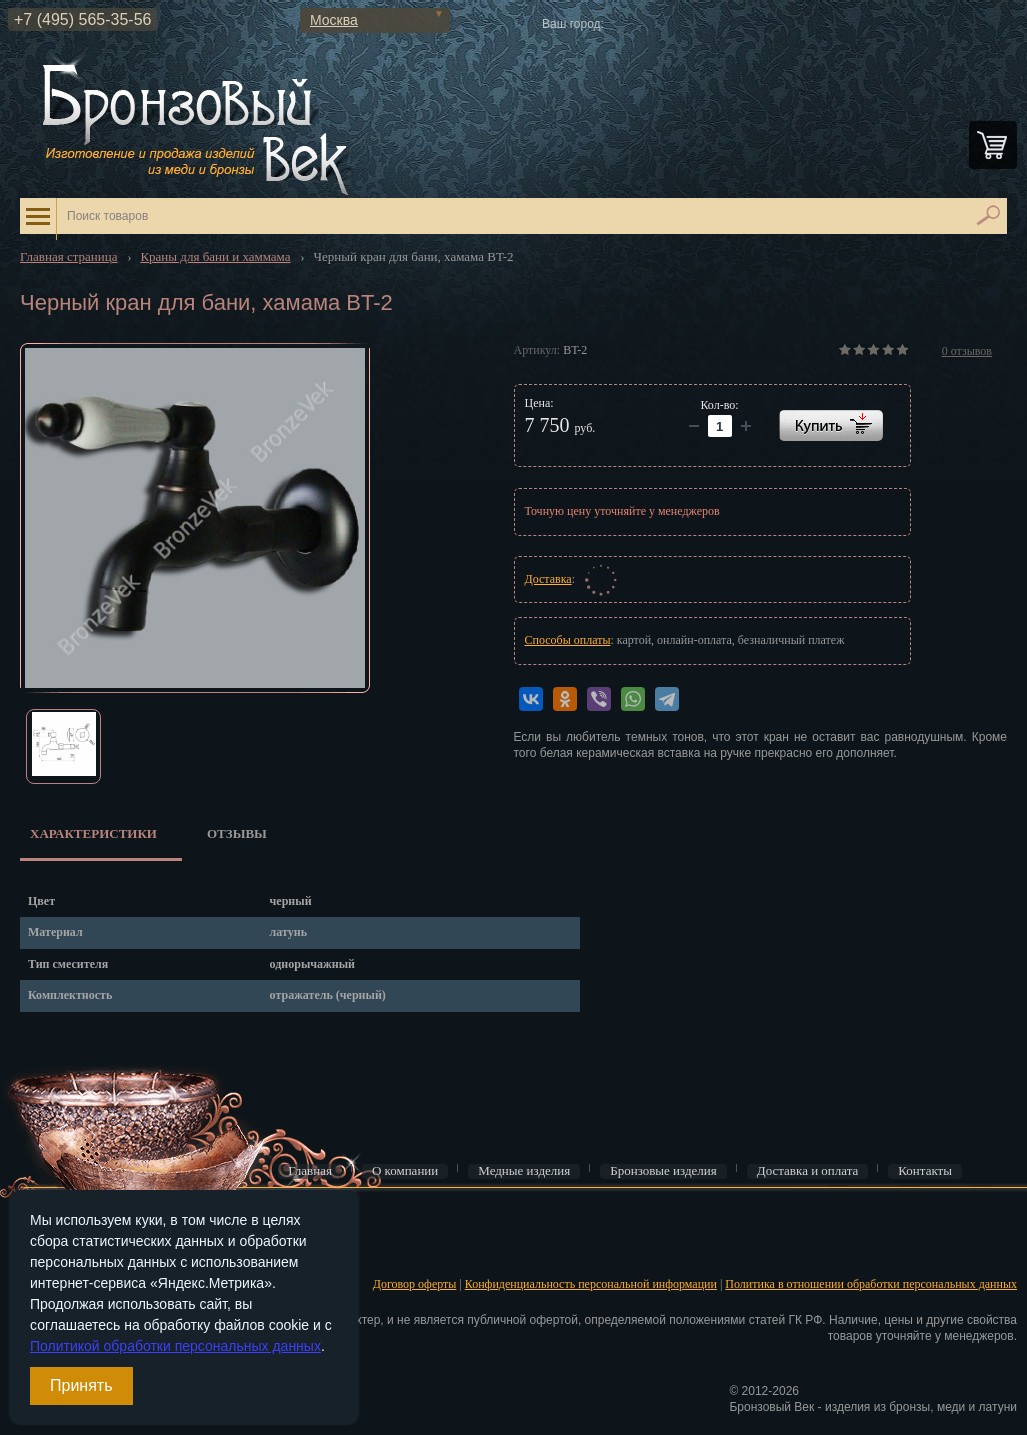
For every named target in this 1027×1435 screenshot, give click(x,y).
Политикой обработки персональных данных (175, 1346)
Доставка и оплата (808, 1171)
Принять (81, 1385)
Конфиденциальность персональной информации (591, 1284)
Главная (310, 1171)
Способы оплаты (568, 640)
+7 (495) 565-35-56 (82, 19)
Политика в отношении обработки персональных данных (871, 1284)
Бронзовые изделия (663, 1171)
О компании (405, 1171)
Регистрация (50, 1251)
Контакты (925, 1171)
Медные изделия (524, 1171)
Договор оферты (415, 1284)
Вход (30, 1220)
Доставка (548, 579)
